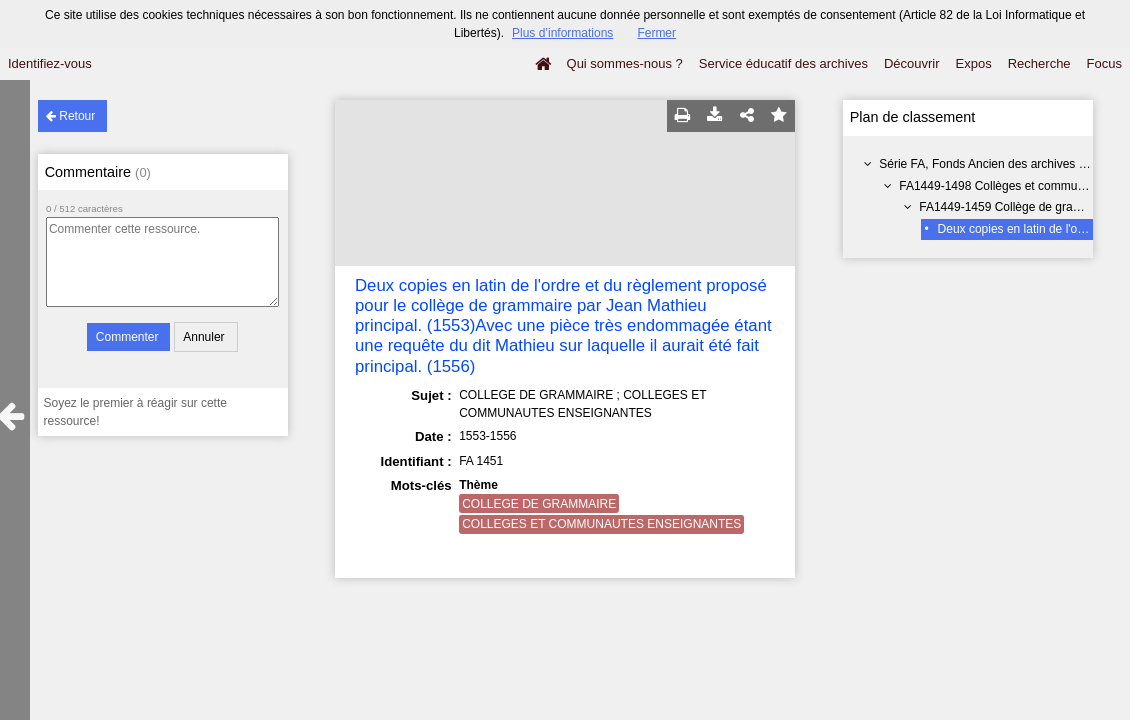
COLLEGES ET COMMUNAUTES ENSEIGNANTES (601, 524)
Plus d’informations (562, 33)
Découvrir (912, 63)
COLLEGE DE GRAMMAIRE (539, 504)
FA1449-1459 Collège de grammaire (1015, 207)
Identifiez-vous (50, 63)
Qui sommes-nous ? (625, 63)
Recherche (1039, 63)
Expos (974, 63)
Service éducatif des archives (783, 63)
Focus (1104, 63)
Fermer (656, 33)
